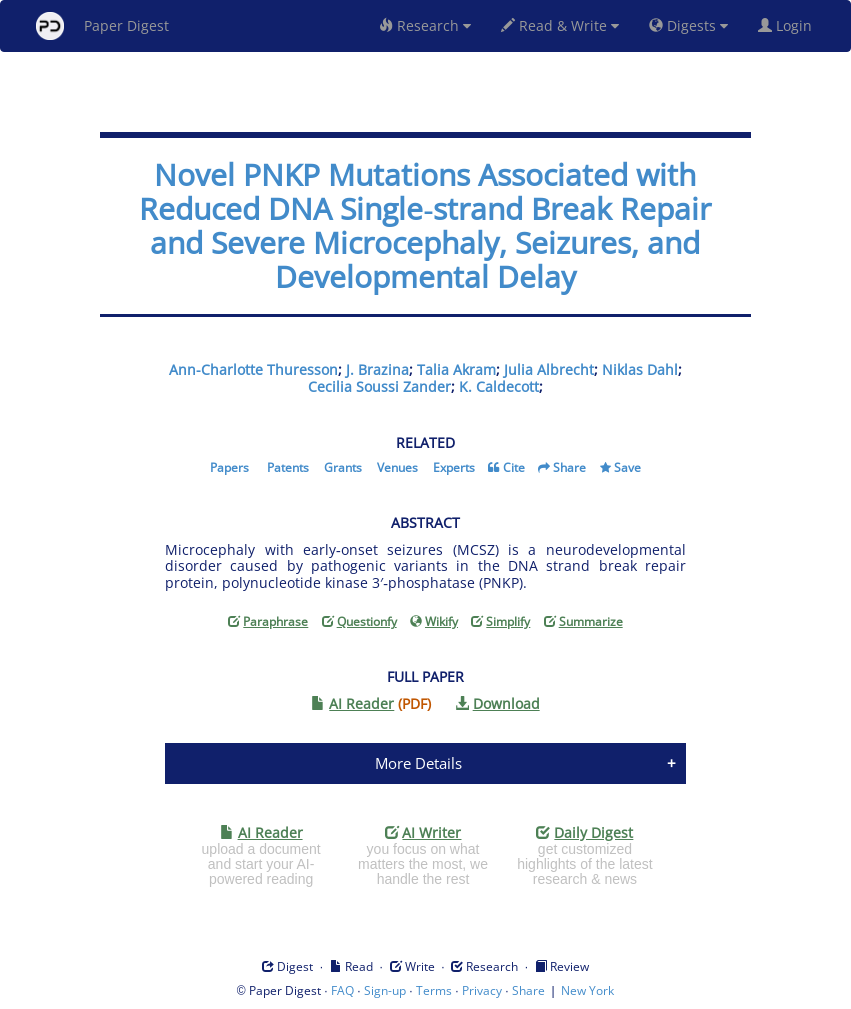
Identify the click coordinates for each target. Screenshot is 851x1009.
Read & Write (560, 25)
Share (569, 467)
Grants (343, 467)
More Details (418, 763)
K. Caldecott (499, 386)
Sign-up (385, 990)
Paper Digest (102, 26)
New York (587, 990)
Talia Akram (456, 369)
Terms (434, 990)
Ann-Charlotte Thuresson (253, 369)
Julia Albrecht (549, 369)
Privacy (482, 990)
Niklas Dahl (640, 369)
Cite (514, 467)
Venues (397, 467)
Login (789, 25)
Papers (229, 467)
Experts (454, 467)
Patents (288, 467)
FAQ (342, 990)
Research (425, 25)
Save (627, 467)
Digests (688, 25)
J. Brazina (377, 369)
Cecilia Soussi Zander (379, 386)
